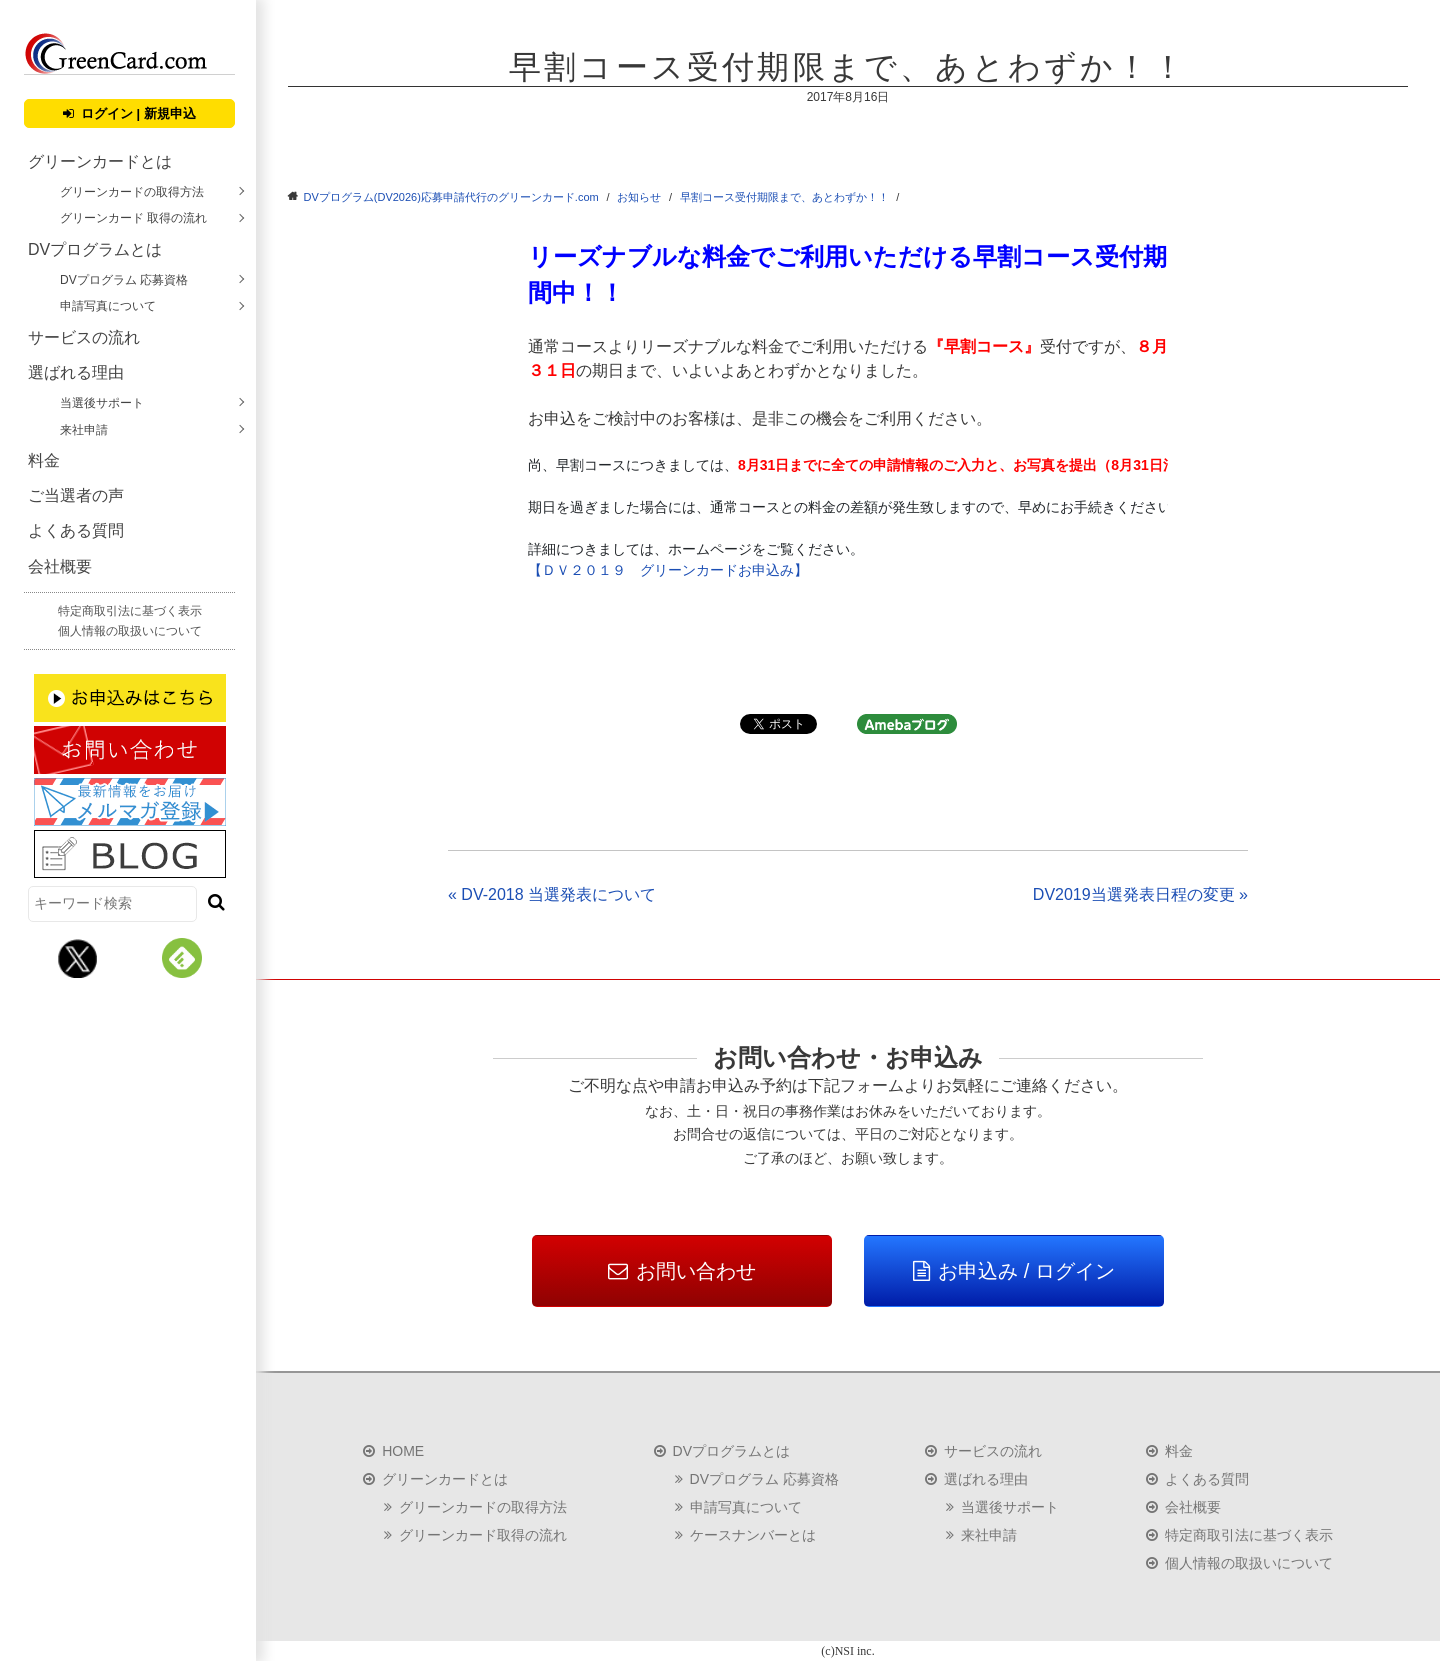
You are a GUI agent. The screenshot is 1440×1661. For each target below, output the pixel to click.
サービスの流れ (84, 337)
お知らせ (639, 197)
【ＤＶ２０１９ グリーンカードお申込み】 (668, 570)
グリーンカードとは (100, 161)
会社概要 (60, 566)
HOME (403, 1451)
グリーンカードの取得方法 (132, 192)
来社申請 (84, 430)
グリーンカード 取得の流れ (133, 218)
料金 (44, 460)
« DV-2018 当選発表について (552, 894)
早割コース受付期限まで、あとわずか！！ (784, 197)
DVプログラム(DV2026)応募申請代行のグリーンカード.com (451, 197)
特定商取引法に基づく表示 (130, 611)
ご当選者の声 (76, 495)
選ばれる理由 (76, 372)
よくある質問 (76, 530)
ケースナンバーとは (753, 1535)
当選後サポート (102, 403)
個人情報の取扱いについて (130, 631)
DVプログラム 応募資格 (124, 280)
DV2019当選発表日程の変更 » (1140, 894)
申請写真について (108, 306)
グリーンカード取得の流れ (483, 1535)
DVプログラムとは (95, 249)
